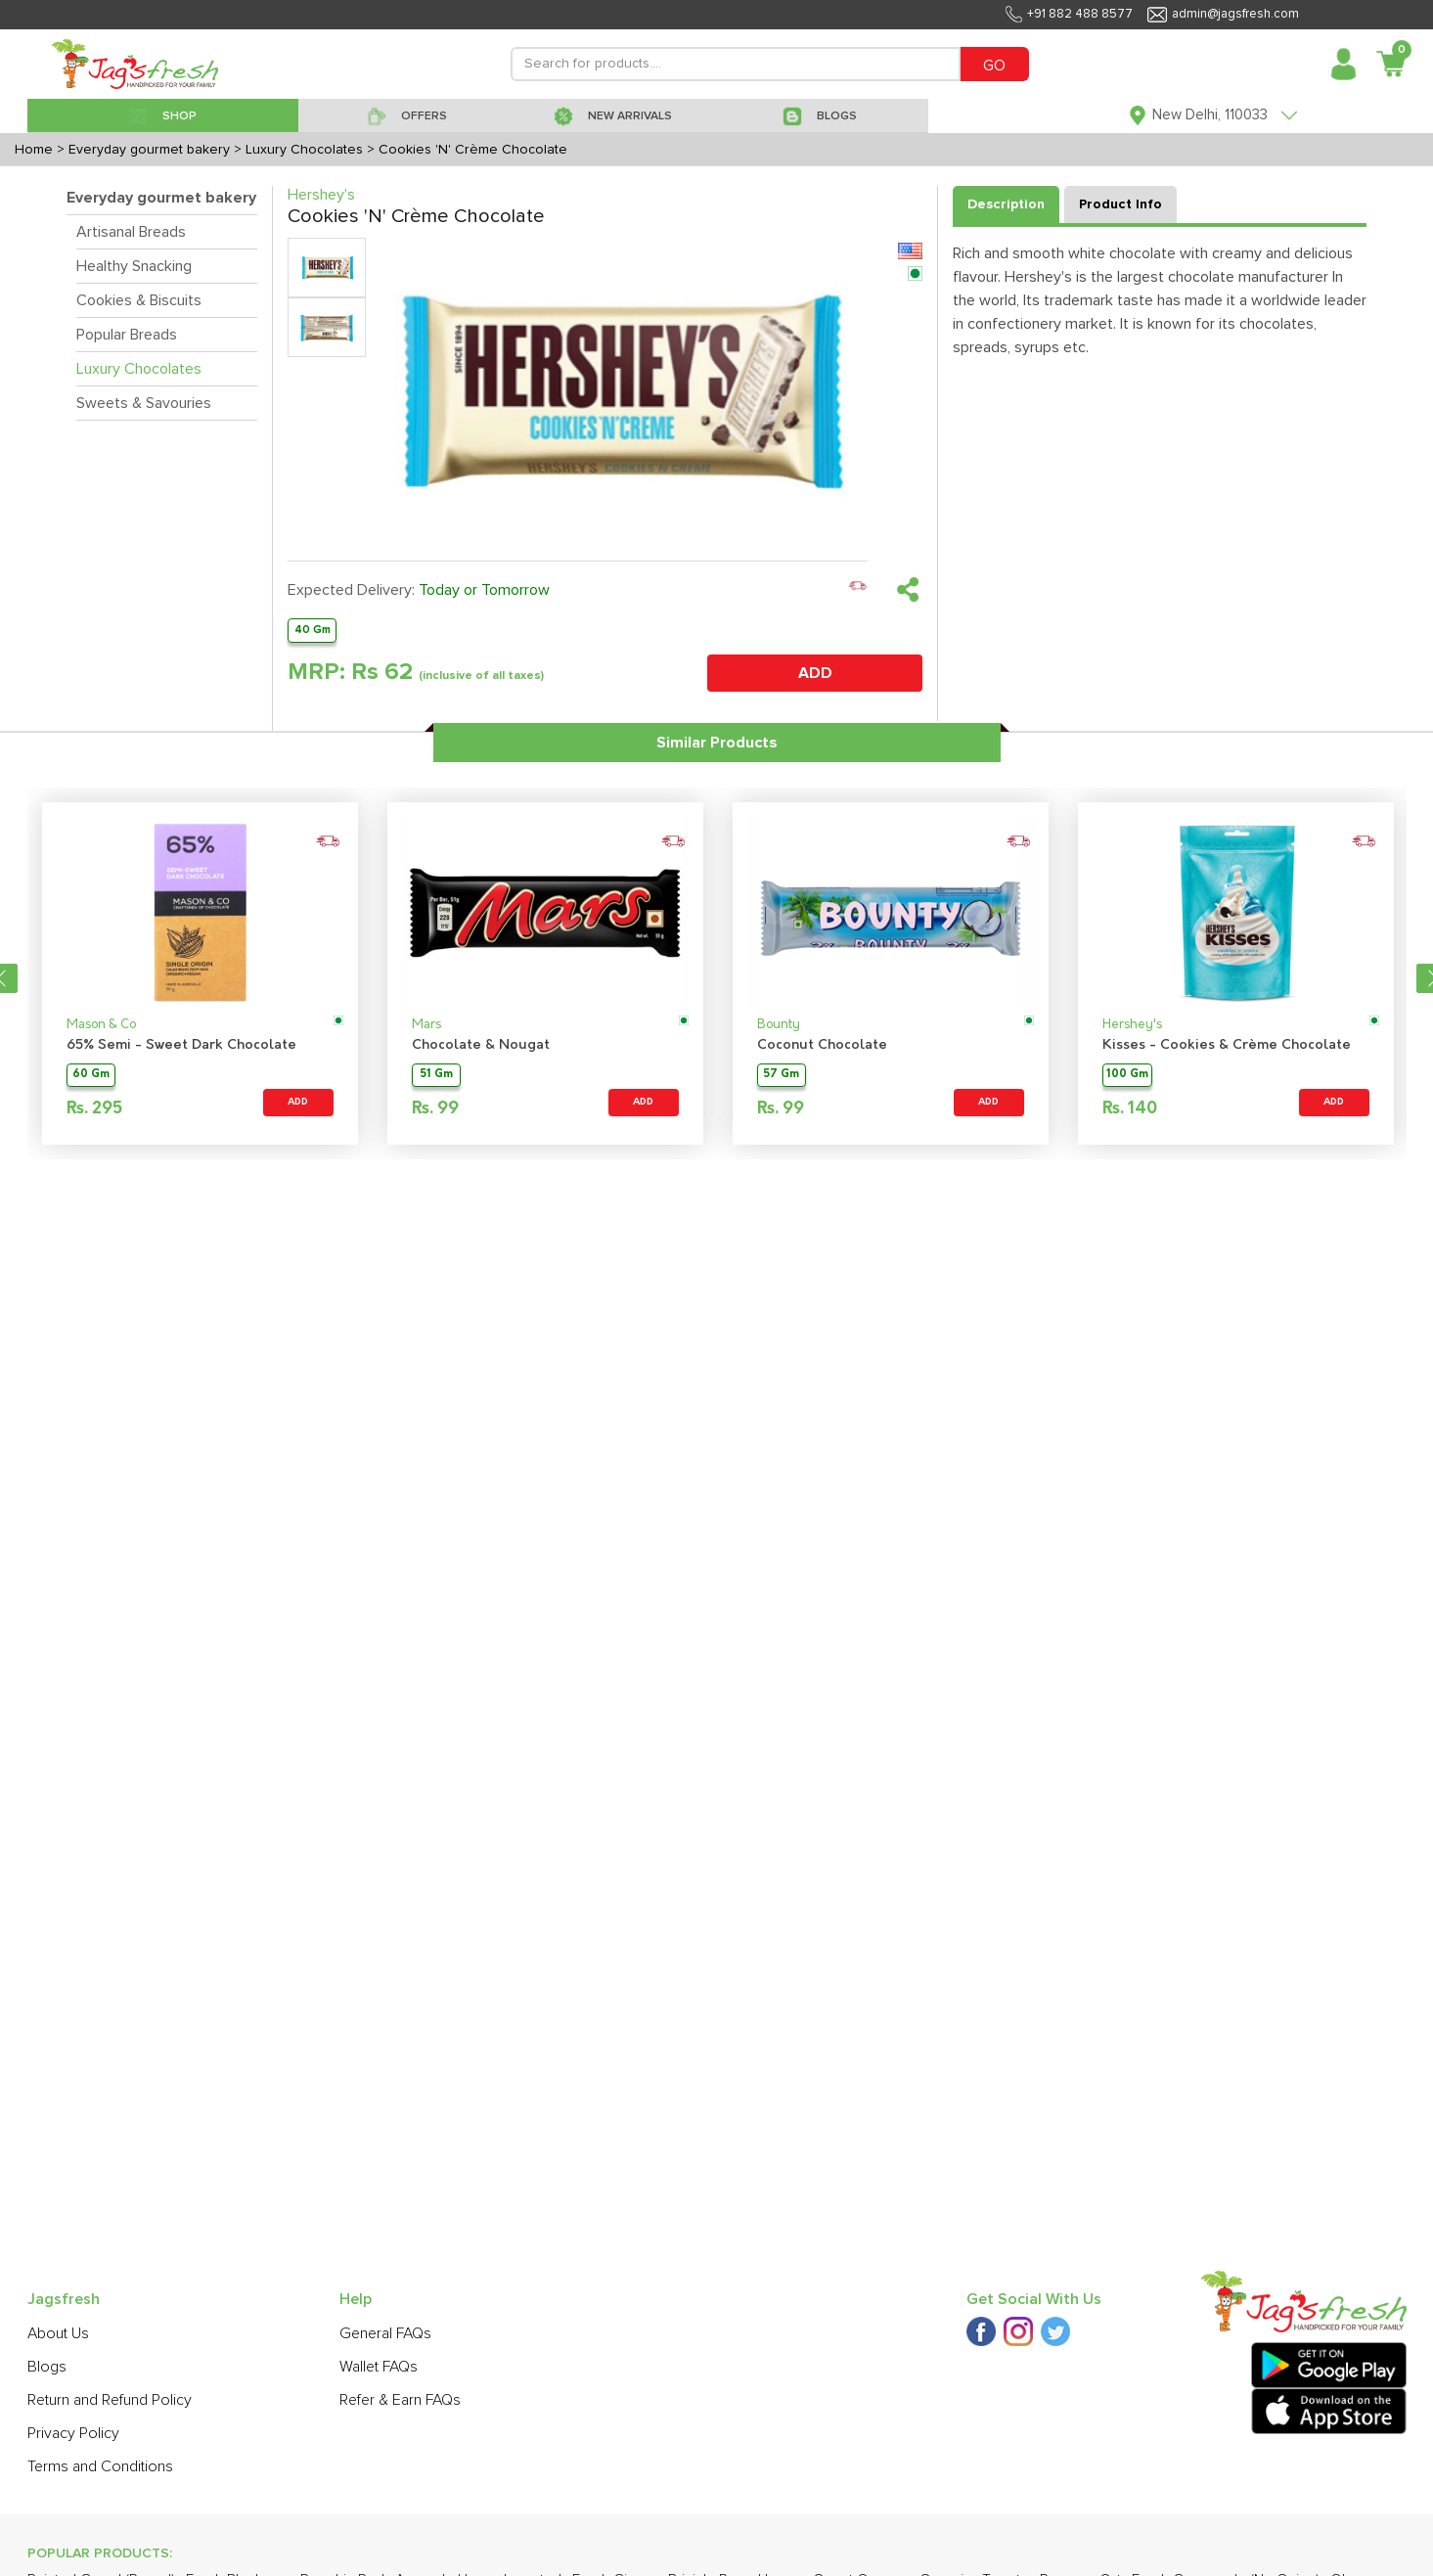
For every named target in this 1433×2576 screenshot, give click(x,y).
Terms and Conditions (100, 2466)
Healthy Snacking (134, 266)
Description (1006, 204)
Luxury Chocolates (139, 369)
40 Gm (312, 629)
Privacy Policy (73, 2433)
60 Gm (91, 1074)
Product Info (1120, 204)
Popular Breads (126, 334)
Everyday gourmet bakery (161, 197)
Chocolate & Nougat (481, 1045)
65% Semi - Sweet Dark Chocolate (181, 1045)
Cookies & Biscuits (139, 300)
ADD (815, 673)
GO (994, 65)
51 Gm (436, 1074)
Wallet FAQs (378, 2366)
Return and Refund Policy (109, 2400)
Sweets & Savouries (143, 403)
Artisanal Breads (131, 232)
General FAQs (385, 2333)
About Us (58, 2333)
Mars (426, 1024)
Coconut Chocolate (822, 1045)
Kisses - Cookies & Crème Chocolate (1226, 1045)
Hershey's (1132, 1024)
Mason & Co (101, 1024)
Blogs (47, 2366)
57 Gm (781, 1074)
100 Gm (1127, 1074)
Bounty (778, 1024)
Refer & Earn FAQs (400, 2400)
